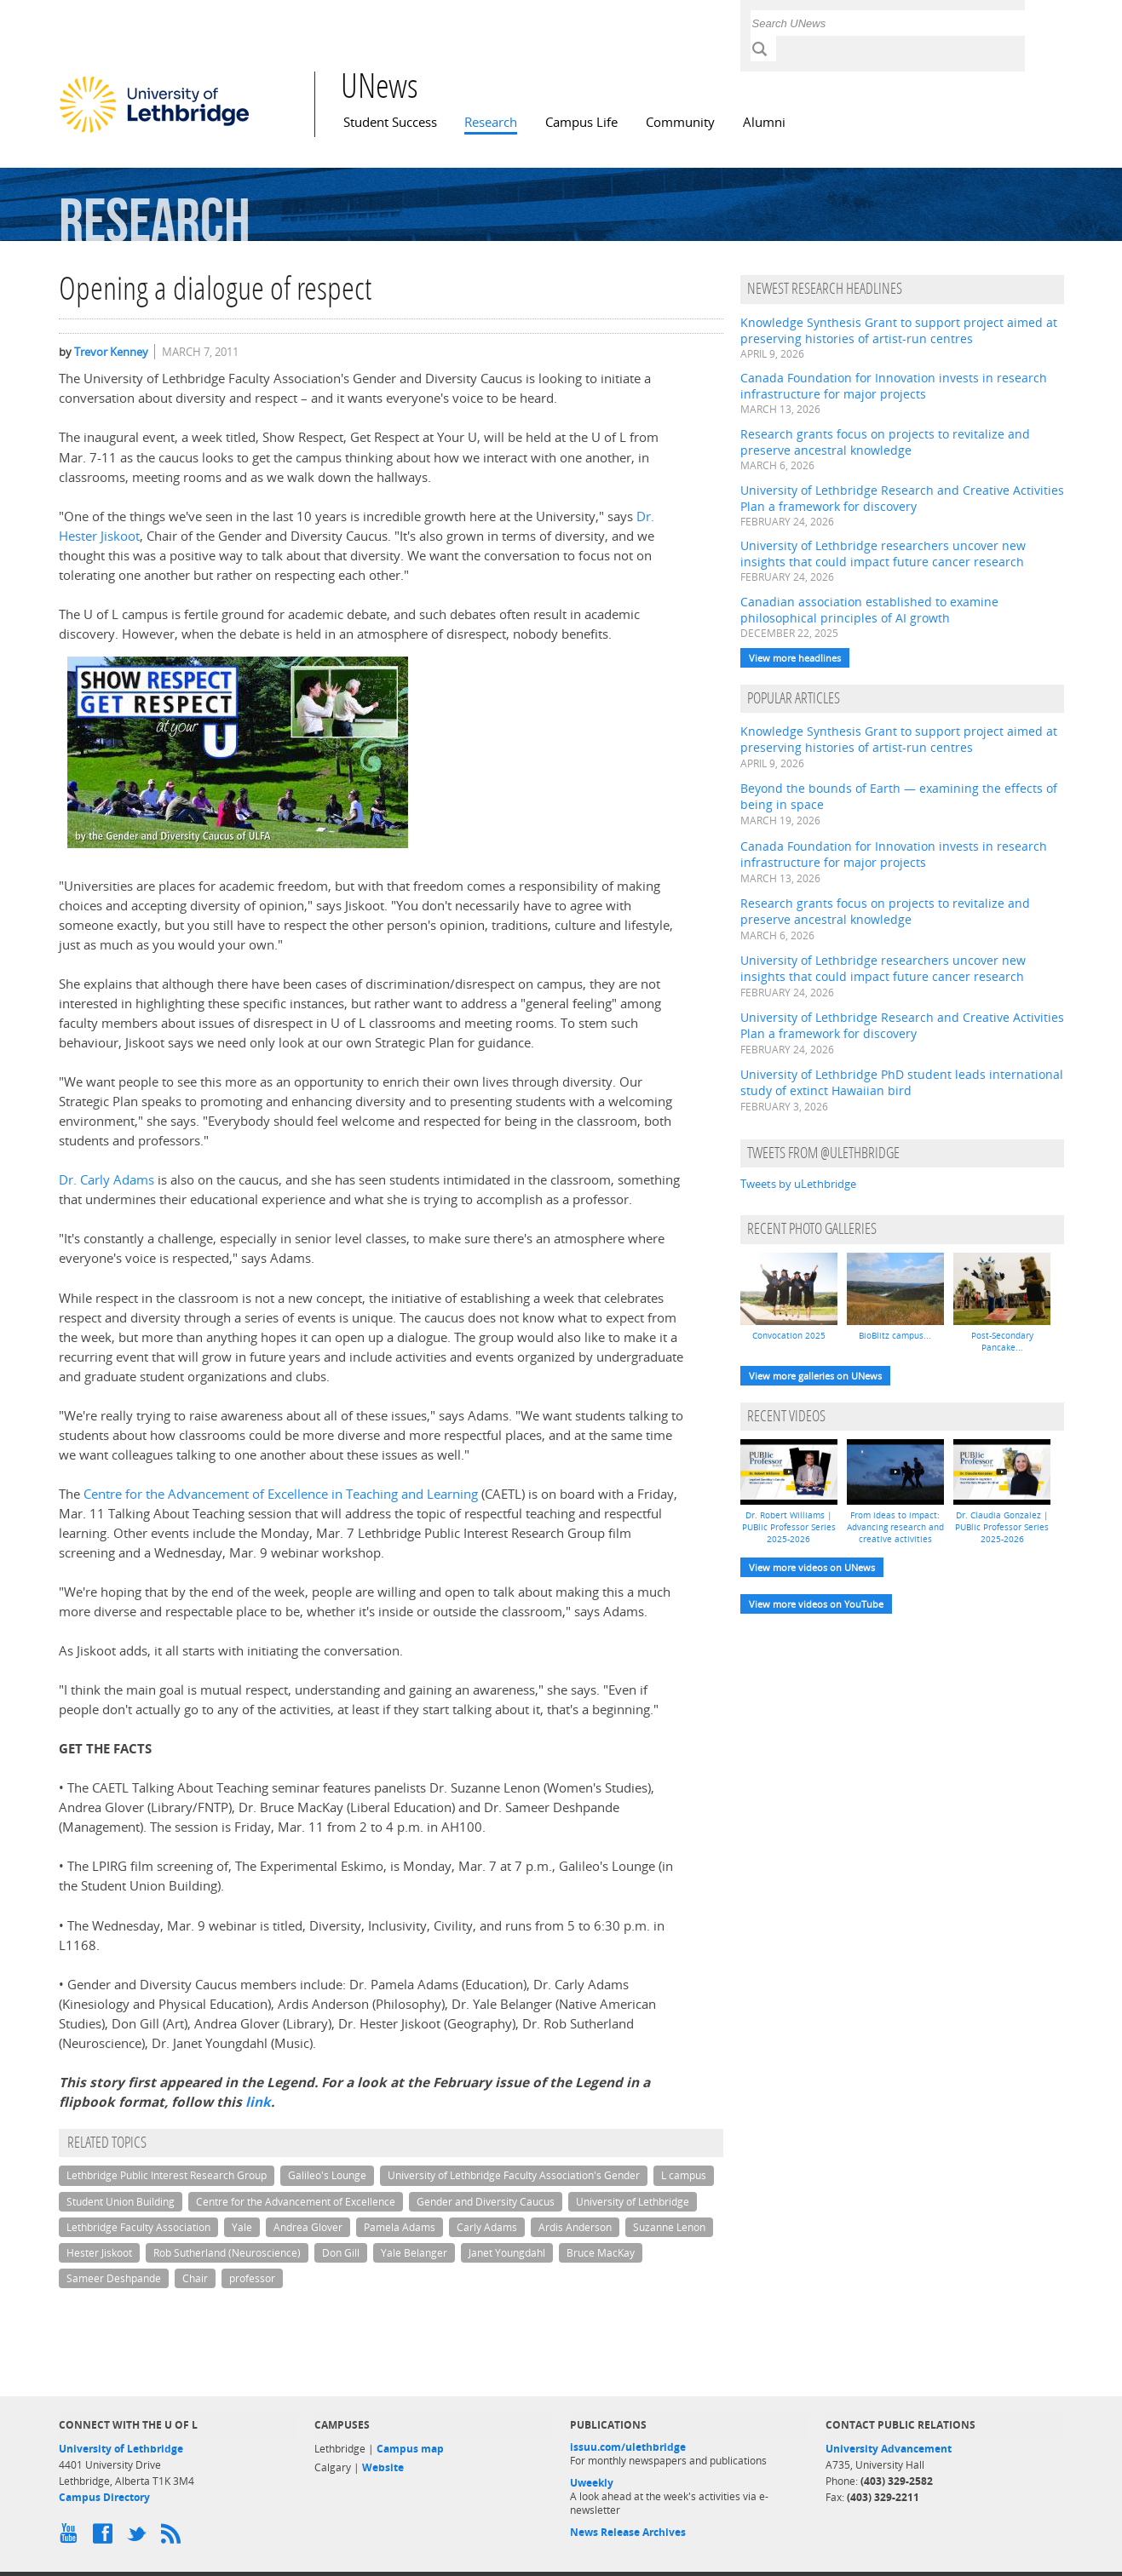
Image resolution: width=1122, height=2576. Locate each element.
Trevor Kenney (111, 351)
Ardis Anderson (575, 2227)
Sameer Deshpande (113, 2278)
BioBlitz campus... (895, 1335)
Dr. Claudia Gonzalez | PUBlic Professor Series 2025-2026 (1002, 1527)
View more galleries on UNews (815, 1375)
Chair (195, 2278)
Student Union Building (120, 2201)
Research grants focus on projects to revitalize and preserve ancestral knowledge (885, 442)
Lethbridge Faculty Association (138, 2227)
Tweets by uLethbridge (798, 1183)
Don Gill (341, 2252)
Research (490, 122)
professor (252, 2278)
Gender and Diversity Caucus (486, 2201)
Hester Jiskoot (99, 2252)
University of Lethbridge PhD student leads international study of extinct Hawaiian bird (901, 1082)
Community (680, 122)
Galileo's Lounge (327, 2175)
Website (383, 2467)
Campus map (410, 2448)
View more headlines (795, 657)
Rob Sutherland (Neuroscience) (227, 2252)
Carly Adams (487, 2227)
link (258, 2102)
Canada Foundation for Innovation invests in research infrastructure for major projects (893, 386)
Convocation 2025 (789, 1335)
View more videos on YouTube (816, 1604)
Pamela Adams (399, 2227)
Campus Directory (104, 2497)
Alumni (764, 122)
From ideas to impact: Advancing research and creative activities (895, 1527)
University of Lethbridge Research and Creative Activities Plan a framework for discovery (902, 498)
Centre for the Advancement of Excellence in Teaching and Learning (280, 1494)
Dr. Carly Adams (106, 1180)
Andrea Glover (307, 2227)
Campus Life (581, 122)
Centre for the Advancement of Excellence (295, 2201)
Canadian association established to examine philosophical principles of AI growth (869, 610)
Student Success (390, 122)
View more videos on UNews (812, 1567)
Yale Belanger (414, 2252)
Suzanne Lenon (669, 2227)
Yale (242, 2227)
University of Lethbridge (632, 2201)
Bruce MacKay (601, 2252)
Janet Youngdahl (507, 2252)
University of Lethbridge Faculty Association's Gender (514, 2175)
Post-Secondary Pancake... (1002, 1341)
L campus (683, 2175)
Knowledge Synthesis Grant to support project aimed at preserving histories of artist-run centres (898, 330)
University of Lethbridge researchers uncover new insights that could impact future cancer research (883, 553)
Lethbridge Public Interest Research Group (166, 2175)
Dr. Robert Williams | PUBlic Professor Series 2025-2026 (789, 1527)
